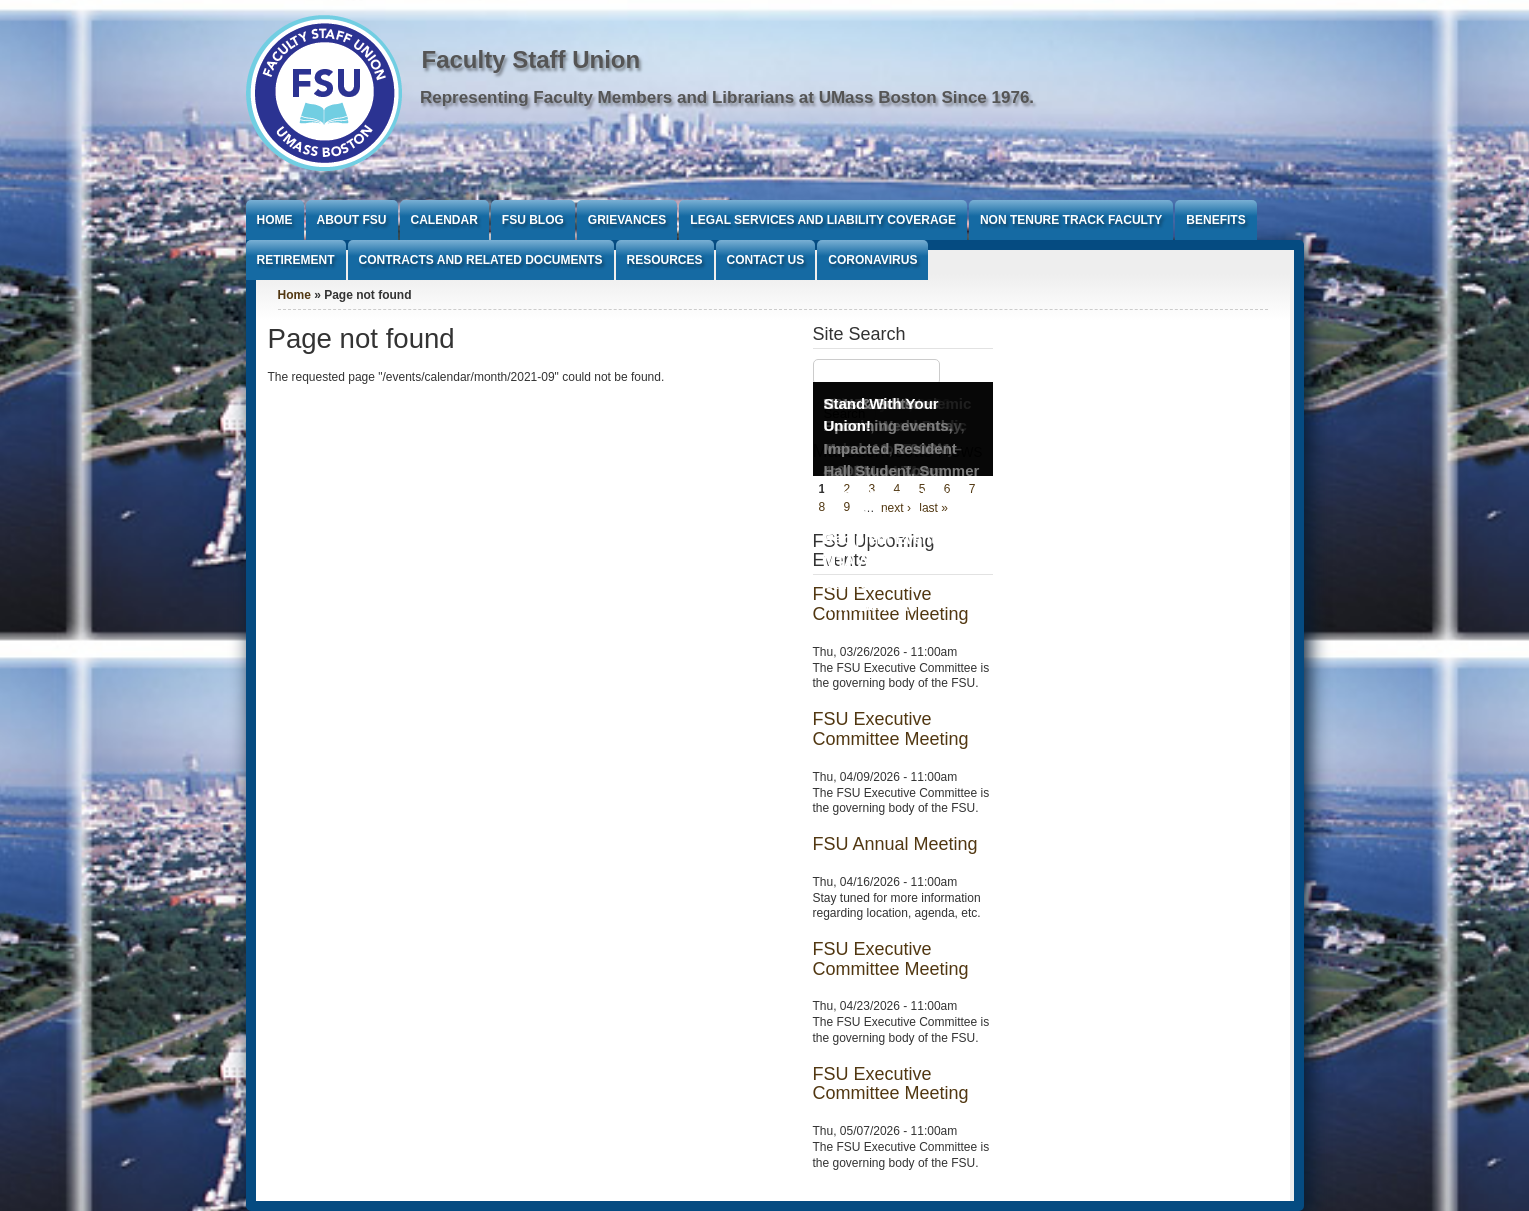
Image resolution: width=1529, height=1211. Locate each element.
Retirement (296, 260)
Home (275, 220)
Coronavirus (872, 260)
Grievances (627, 220)
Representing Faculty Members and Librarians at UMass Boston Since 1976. (727, 97)
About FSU (352, 220)
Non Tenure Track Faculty (1071, 220)
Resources (665, 260)
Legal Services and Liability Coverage (823, 220)
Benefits (1215, 220)
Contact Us (766, 260)
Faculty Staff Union (531, 59)
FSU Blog (533, 220)
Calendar (444, 220)
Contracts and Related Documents (481, 260)
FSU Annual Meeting (895, 844)
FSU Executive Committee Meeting (891, 729)
